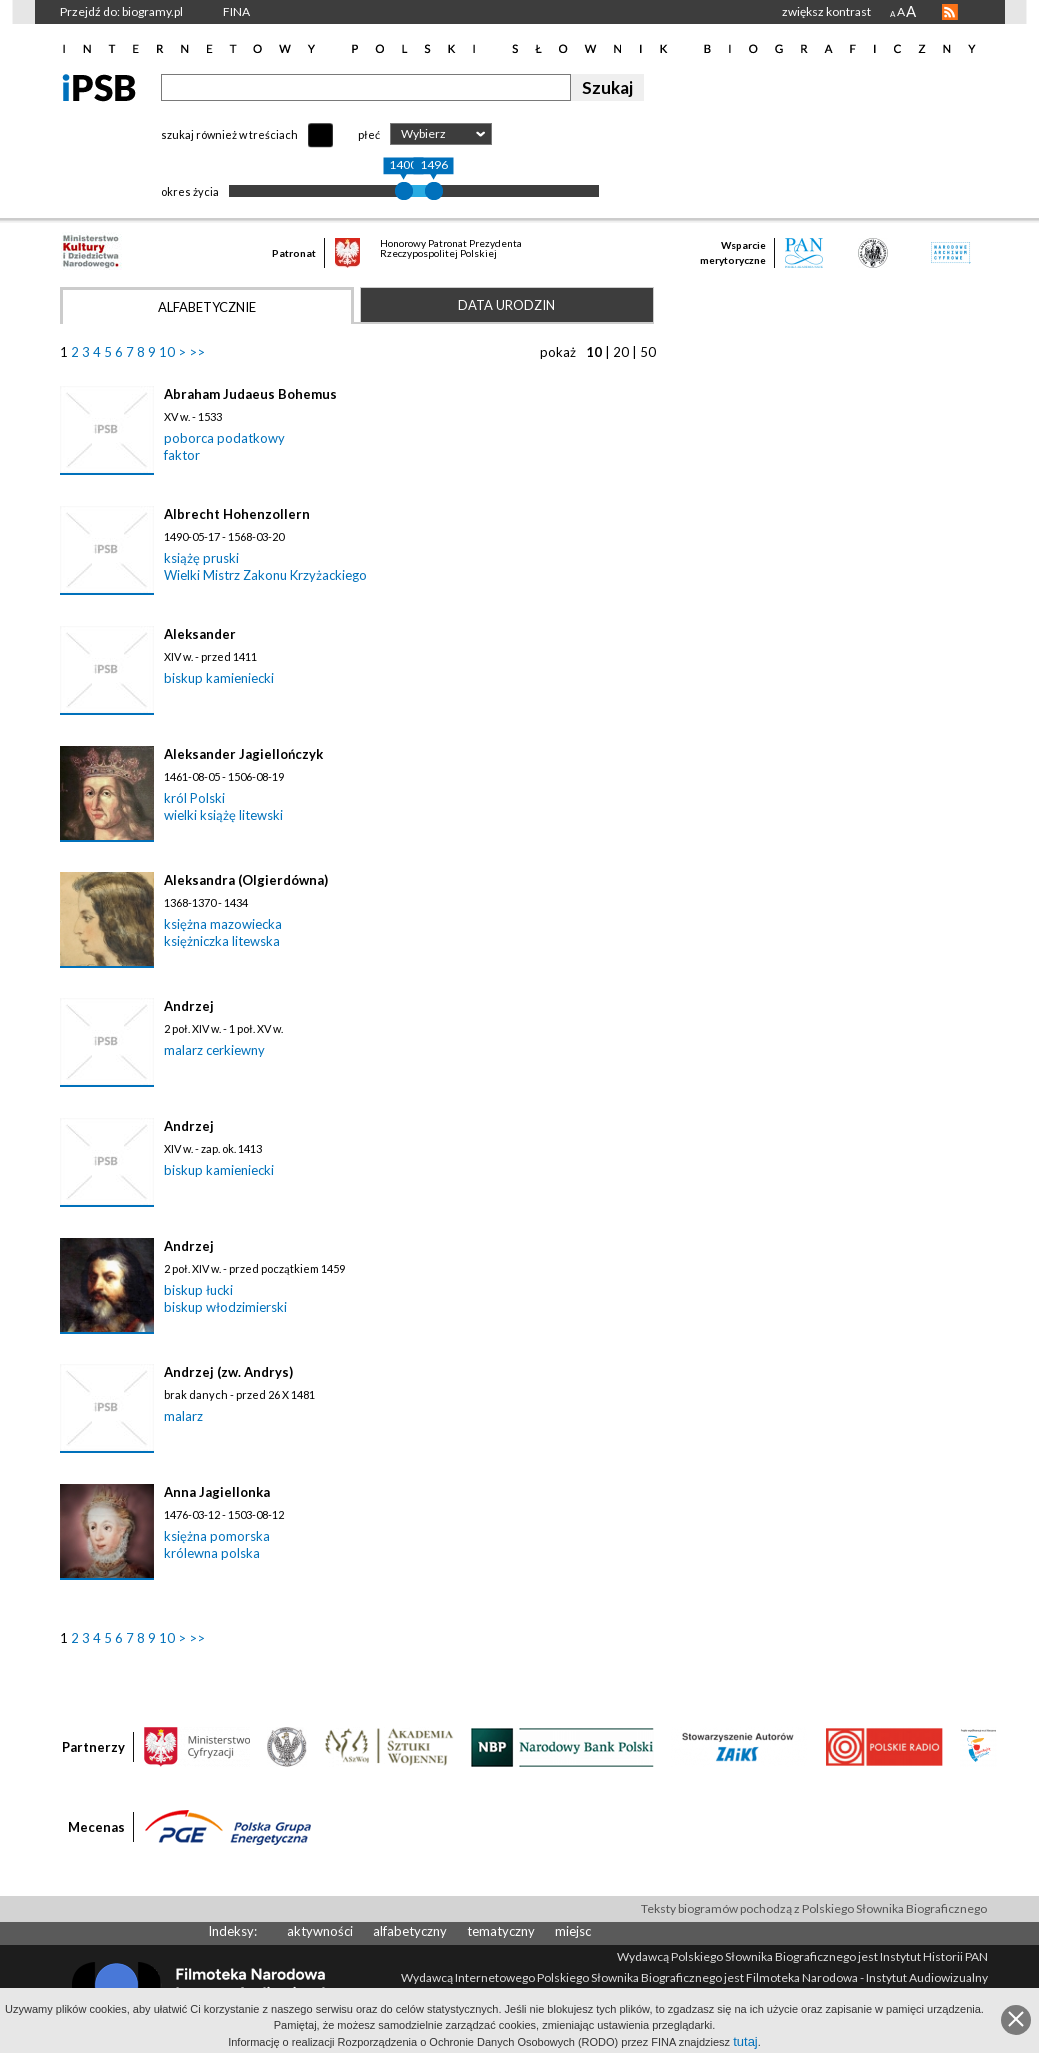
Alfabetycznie (207, 307)
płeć (369, 134)
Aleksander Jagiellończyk (243, 754)
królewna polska (212, 1553)
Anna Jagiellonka (217, 1492)
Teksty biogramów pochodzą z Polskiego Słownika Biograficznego (814, 1908)
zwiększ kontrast (826, 11)
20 (621, 352)
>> (197, 352)
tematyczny (501, 1931)
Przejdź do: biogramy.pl (121, 11)
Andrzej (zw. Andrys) (228, 1372)
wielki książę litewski (223, 815)
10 (167, 352)
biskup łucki (198, 1290)
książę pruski (201, 558)
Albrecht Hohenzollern (237, 514)
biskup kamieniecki (219, 678)
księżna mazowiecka (223, 924)
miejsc (573, 1931)
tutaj (745, 2041)
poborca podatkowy (224, 438)
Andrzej (189, 1006)
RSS (950, 12)
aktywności (320, 1931)
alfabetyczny (410, 1931)
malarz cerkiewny (214, 1050)
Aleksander (200, 634)
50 (648, 352)
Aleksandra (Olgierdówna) (246, 880)
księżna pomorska (217, 1536)
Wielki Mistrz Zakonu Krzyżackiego (265, 575)
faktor (182, 455)
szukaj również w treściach (229, 134)
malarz (183, 1416)
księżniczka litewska (222, 941)
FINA (236, 11)
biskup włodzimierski (225, 1307)
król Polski (194, 798)
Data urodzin (506, 305)
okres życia (190, 191)
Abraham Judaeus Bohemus (250, 394)
